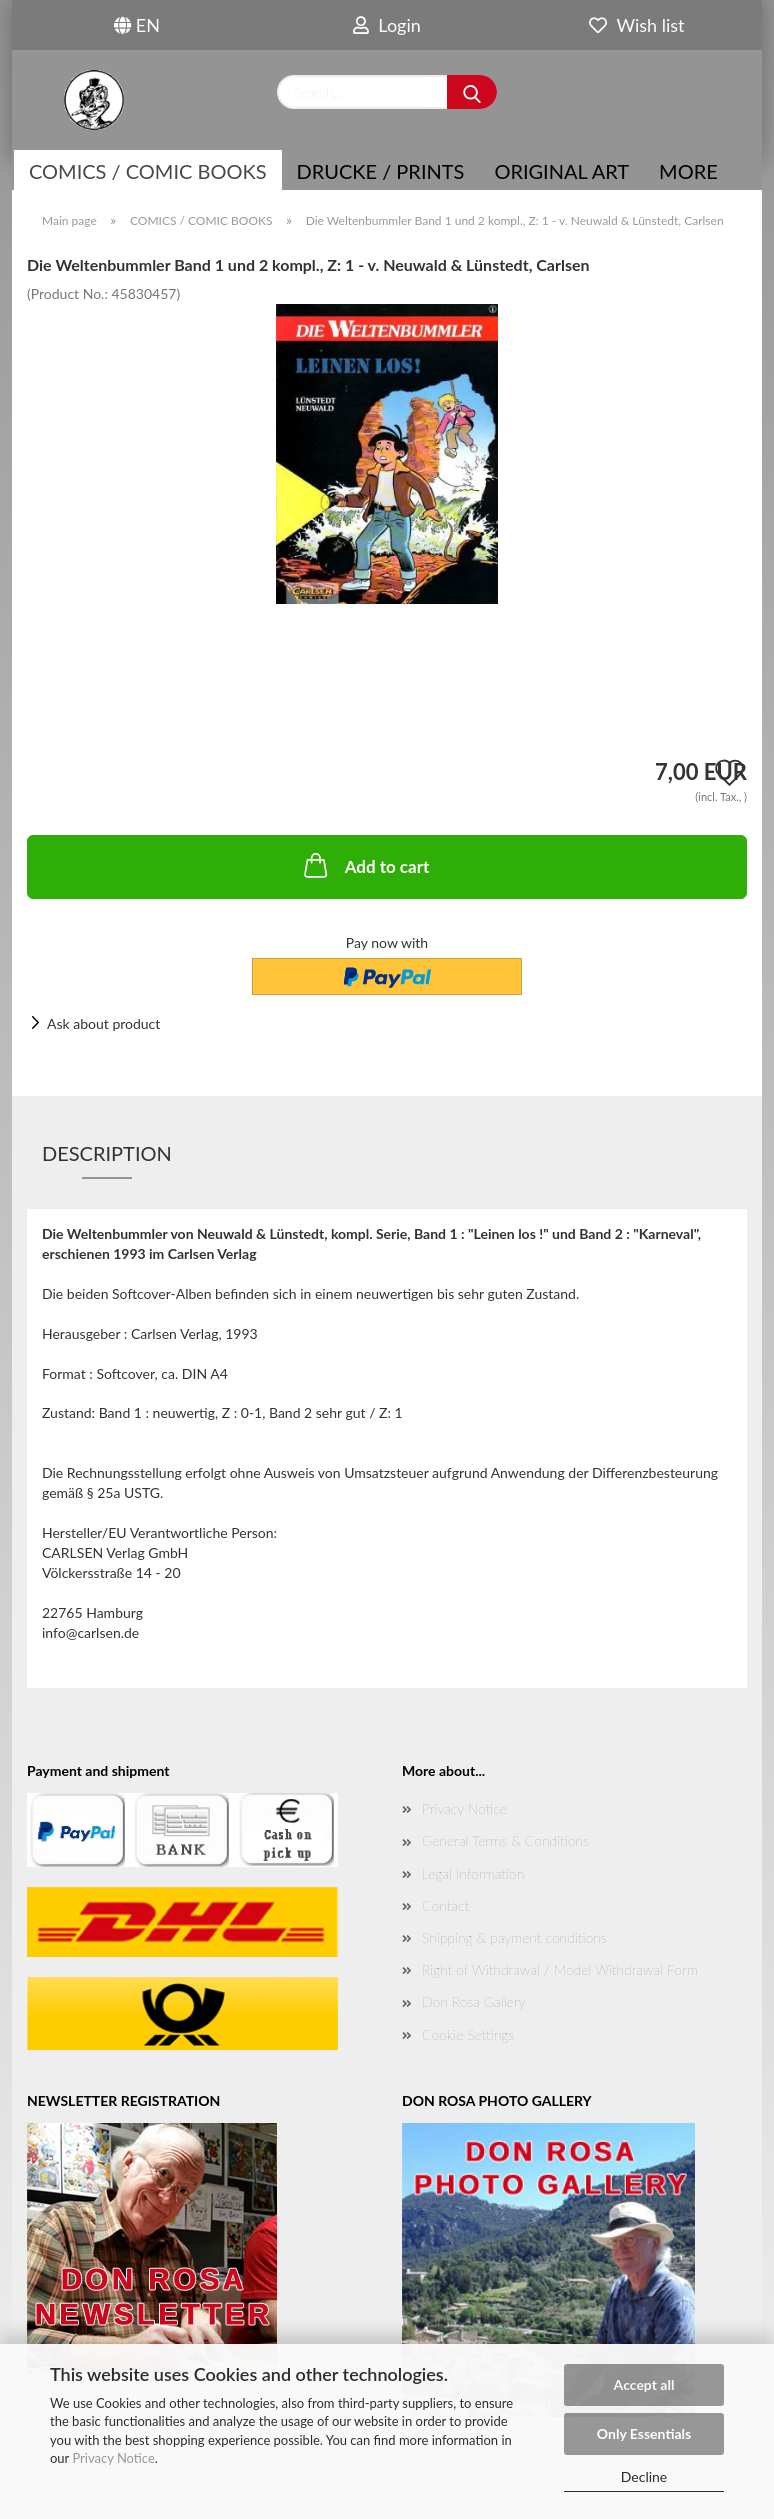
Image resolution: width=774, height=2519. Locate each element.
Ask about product (103, 1023)
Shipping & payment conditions (514, 1937)
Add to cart (365, 865)
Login (387, 25)
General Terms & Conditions (505, 1840)
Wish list (636, 25)
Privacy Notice (113, 2458)
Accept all (644, 2384)
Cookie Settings (468, 2034)
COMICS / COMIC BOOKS (148, 171)
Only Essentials (644, 2433)
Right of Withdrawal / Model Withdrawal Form (560, 1969)
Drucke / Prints (381, 171)
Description (107, 1153)
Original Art (561, 171)
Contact (445, 1905)
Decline (644, 2476)
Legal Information (473, 1873)
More (688, 171)
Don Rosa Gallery (473, 2001)
